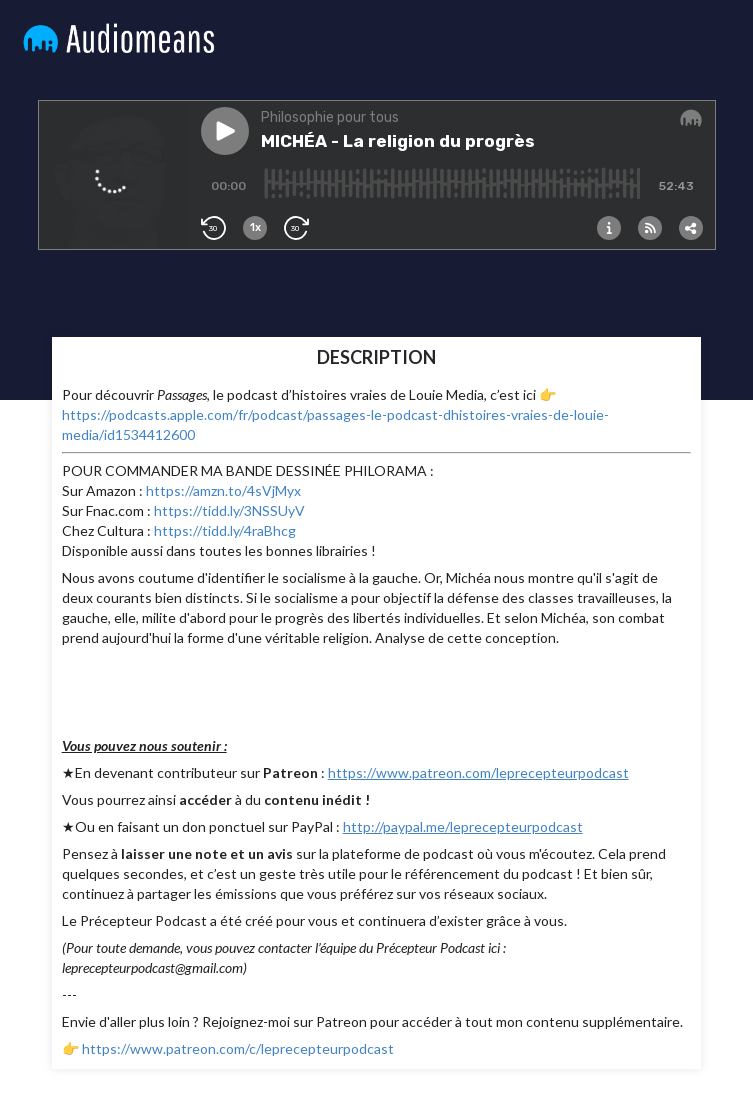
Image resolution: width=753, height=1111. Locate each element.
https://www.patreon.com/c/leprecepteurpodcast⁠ (238, 1048)
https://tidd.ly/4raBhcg (225, 530)
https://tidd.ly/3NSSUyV (229, 510)
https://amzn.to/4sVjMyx (223, 490)
